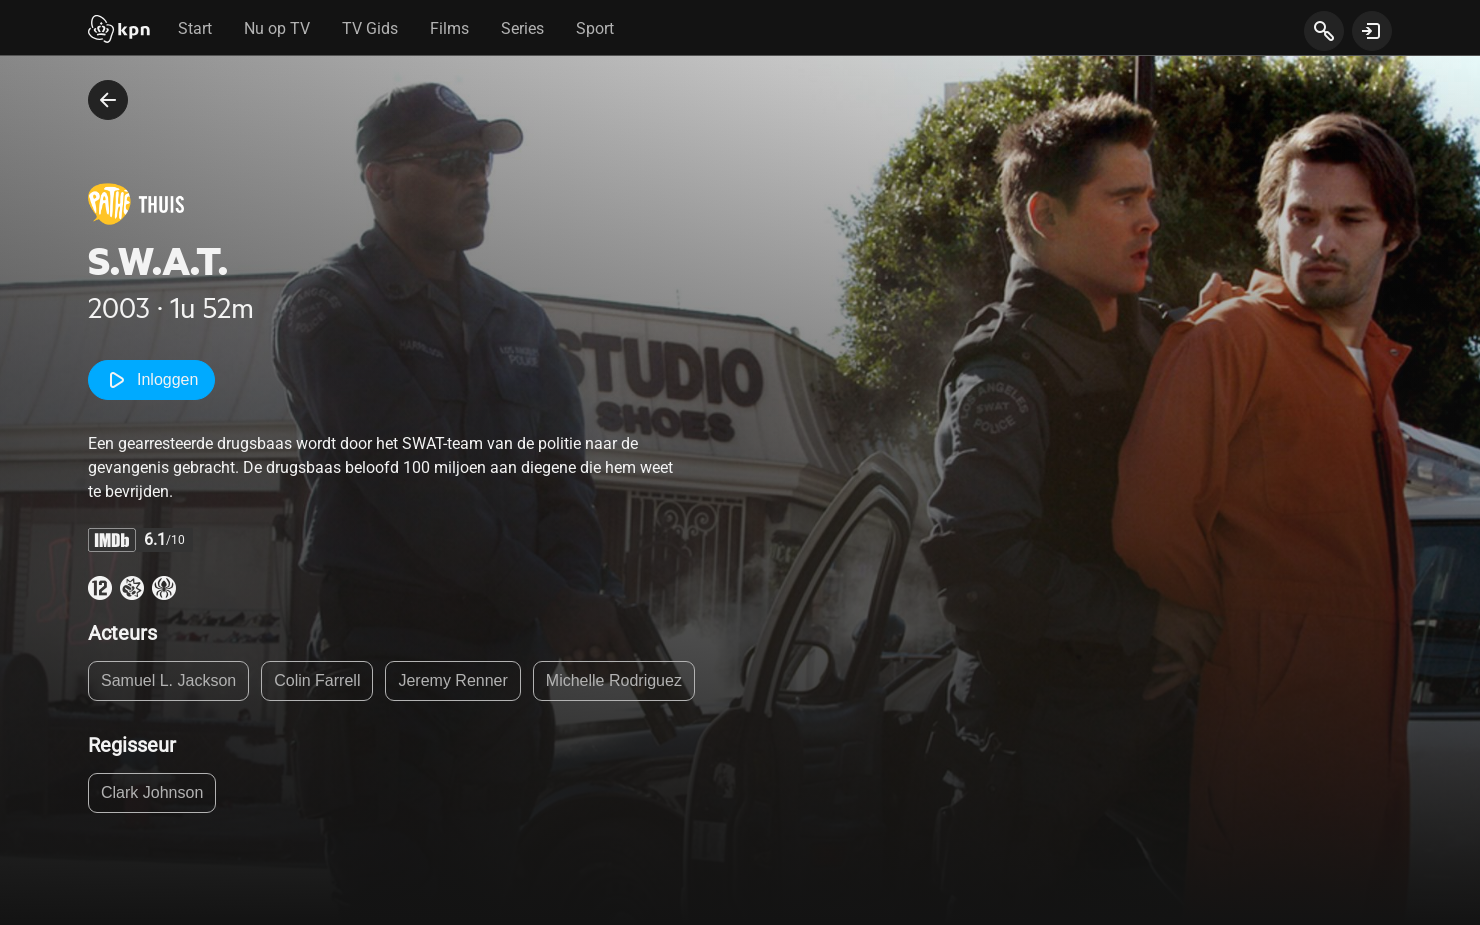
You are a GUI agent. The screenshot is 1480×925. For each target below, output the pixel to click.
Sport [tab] (595, 28)
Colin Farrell (317, 680)
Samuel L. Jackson (168, 680)
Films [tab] (449, 28)
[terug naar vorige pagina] (108, 100)
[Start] (119, 31)
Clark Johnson (152, 792)
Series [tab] (522, 28)
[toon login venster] (1372, 31)
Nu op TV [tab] (277, 28)
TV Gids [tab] (370, 28)
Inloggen (151, 380)
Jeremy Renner (452, 680)
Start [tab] (195, 28)
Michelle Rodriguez (614, 680)
